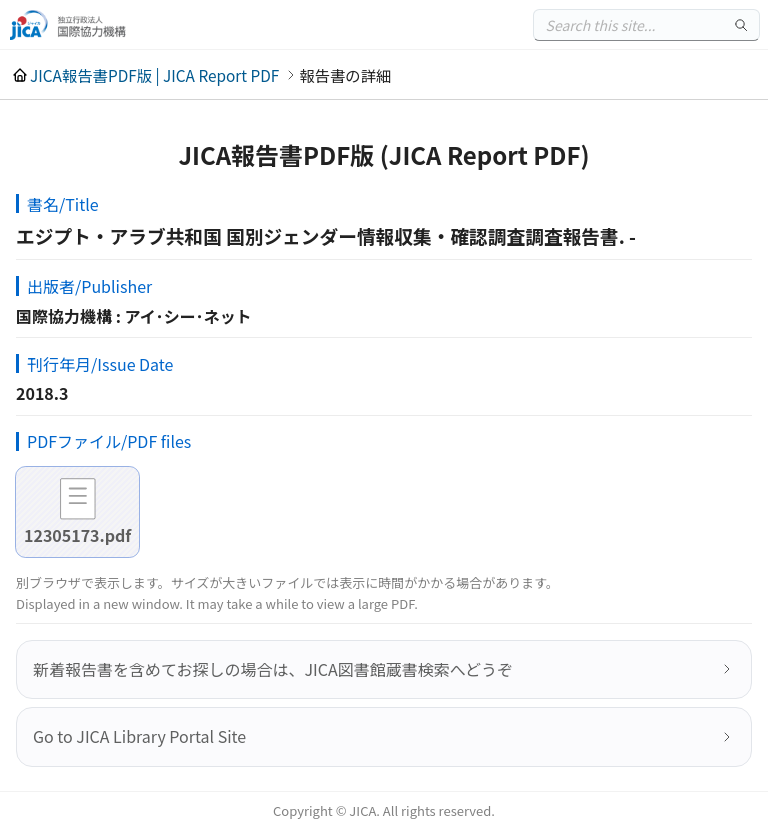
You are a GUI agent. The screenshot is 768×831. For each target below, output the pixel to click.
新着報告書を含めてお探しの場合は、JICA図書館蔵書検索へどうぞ (273, 669)
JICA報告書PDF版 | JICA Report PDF (154, 75)
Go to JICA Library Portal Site (139, 736)
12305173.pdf (77, 535)
